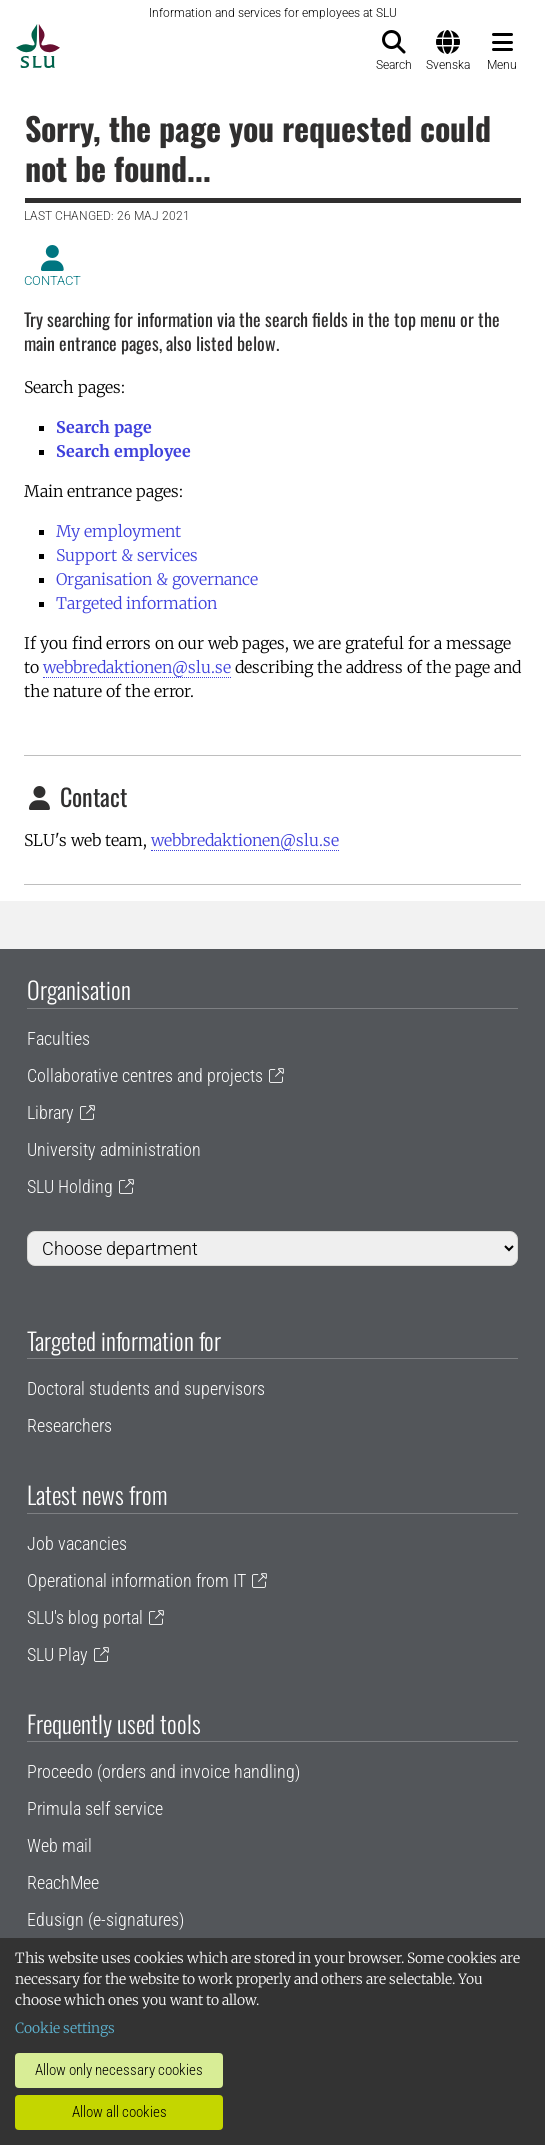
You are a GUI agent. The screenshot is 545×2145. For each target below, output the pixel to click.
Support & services (127, 555)
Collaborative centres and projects (145, 1075)
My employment (118, 531)
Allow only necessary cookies (119, 2070)
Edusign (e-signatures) (105, 1919)
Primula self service (95, 1808)
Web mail (59, 1845)
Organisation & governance (157, 579)
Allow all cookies (119, 2112)
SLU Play (57, 1654)
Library (50, 1112)
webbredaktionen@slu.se (137, 667)
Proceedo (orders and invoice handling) (163, 1771)
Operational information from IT (136, 1580)
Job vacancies (77, 1543)
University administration (114, 1149)
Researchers (69, 1425)
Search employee (123, 451)
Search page (104, 427)
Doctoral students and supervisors (146, 1388)
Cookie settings (65, 2028)
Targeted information (136, 603)
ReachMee (63, 1882)
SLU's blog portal (85, 1617)
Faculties (58, 1038)
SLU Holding (70, 1186)
